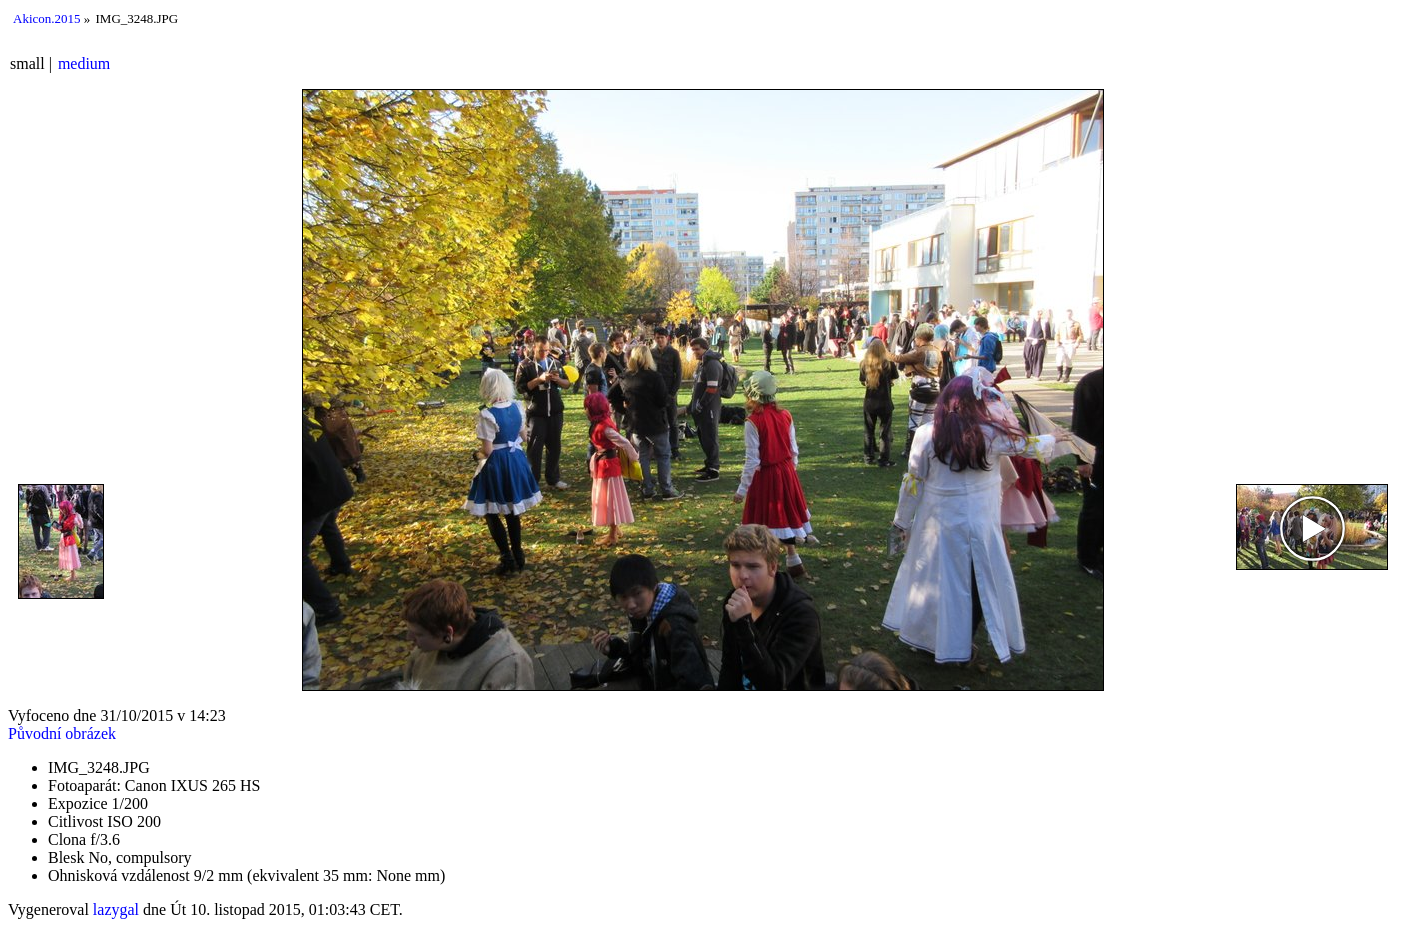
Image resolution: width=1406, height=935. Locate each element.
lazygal (116, 909)
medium (84, 63)
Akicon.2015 (47, 18)
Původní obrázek (62, 733)
